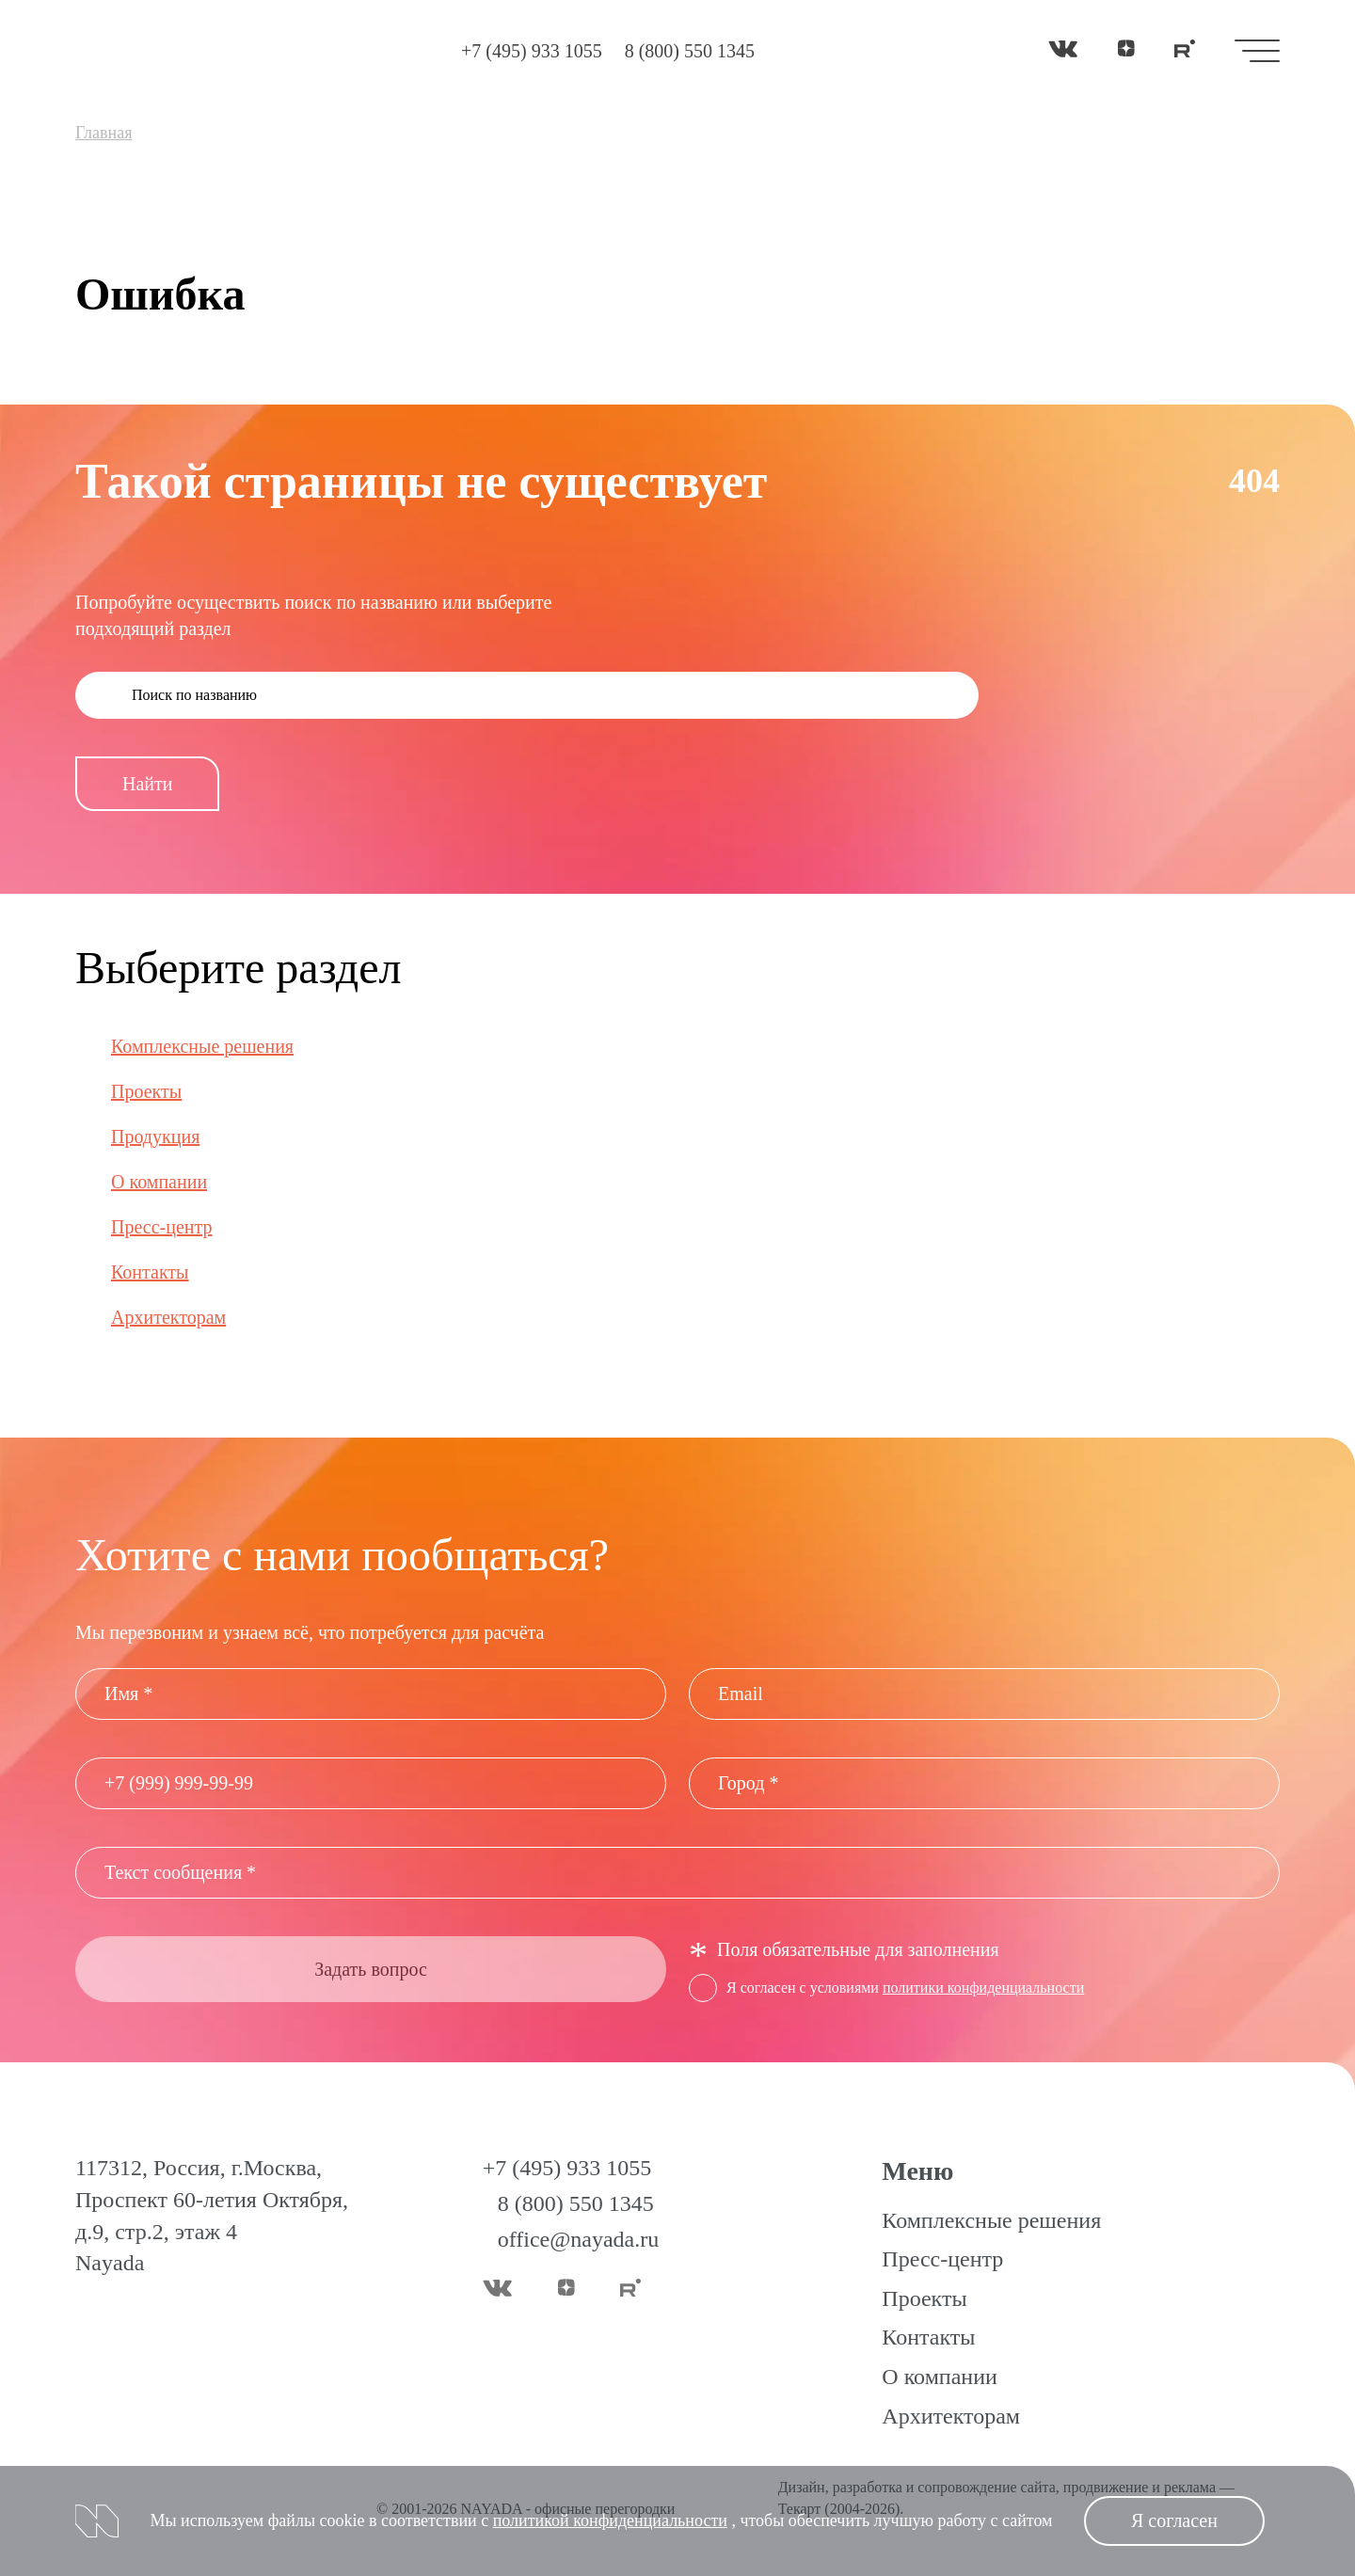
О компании (159, 1181)
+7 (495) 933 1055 (531, 50)
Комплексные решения (202, 1046)
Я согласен (1174, 2520)
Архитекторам (168, 1317)
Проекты (146, 1091)
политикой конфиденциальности (610, 2520)
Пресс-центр (162, 1226)
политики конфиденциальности (983, 1988)
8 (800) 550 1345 (690, 50)
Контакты (150, 1272)
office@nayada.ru (579, 2239)
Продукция (155, 1136)
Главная (103, 132)
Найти (147, 783)
